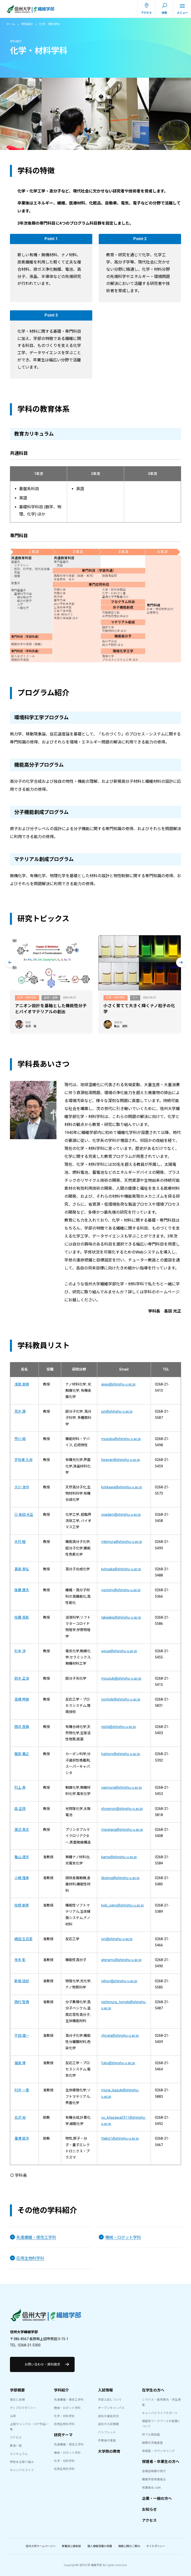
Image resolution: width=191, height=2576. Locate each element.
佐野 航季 (21, 1905)
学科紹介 (27, 24)
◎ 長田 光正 (23, 1515)
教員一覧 (16, 2445)
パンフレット (107, 2432)
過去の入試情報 (108, 2424)
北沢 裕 (20, 2117)
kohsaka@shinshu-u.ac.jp (121, 1569)
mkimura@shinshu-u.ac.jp (121, 1542)
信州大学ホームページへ (41, 2546)
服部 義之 (21, 1754)
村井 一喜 (21, 2090)
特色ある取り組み (22, 2462)
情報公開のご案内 (129, 2546)
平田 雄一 (21, 2036)
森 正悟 (20, 1809)
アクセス (16, 2437)
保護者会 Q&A (151, 2487)
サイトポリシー (155, 2546)
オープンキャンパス (111, 2408)
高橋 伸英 (21, 1699)
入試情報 (105, 2390)
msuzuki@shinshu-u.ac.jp (121, 1678)
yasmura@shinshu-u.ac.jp (121, 1787)
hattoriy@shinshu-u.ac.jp (120, 1754)
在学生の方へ (153, 2390)
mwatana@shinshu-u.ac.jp (122, 1830)
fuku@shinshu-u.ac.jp (118, 2063)
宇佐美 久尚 (23, 1460)
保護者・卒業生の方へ (160, 2461)
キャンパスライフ (22, 2470)
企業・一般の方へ (157, 2498)
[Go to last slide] (10, 962)
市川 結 (20, 1439)
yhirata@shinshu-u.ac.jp (120, 2036)
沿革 (13, 2416)
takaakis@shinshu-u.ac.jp (121, 1617)
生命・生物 (51, 997)
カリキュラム (19, 2454)
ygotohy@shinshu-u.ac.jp (121, 1590)
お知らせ (149, 2509)
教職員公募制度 (71, 2546)
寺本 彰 (20, 1960)
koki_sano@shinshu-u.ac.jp (122, 1905)
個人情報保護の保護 (99, 2546)
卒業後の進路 (107, 2440)
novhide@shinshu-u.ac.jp (120, 1699)
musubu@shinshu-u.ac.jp (121, 1439)
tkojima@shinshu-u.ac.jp (120, 1878)
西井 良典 (21, 1727)
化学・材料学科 (27, 997)
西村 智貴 (21, 2002)
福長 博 (20, 2063)
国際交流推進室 (152, 2442)
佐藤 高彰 (21, 1617)
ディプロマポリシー (23, 2408)
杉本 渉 (20, 1651)
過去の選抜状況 (108, 2416)
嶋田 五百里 (23, 1939)
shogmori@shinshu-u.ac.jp (122, 1809)
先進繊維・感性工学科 (69, 2399)
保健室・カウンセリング (158, 2451)
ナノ (135, 997)
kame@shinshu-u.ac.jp (119, 1857)
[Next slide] (181, 962)
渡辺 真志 (21, 1830)
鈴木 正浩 (21, 1678)
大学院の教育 (109, 2451)
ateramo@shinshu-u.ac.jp (121, 1960)
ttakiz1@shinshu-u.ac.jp (120, 2138)
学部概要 (17, 2390)
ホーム (10, 24)
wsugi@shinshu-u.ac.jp (119, 1651)
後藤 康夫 (21, 1590)
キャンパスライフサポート (160, 2413)
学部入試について (110, 2399)
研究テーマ (63, 2435)
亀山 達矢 (21, 1857)
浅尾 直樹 (21, 1384)
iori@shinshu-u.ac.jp (117, 1939)
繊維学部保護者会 (154, 2479)
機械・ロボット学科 (67, 2408)
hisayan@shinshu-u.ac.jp (120, 1460)
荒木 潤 (20, 1411)
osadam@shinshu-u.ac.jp (121, 1515)
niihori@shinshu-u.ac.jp (119, 1981)
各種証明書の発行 (154, 2471)
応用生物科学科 (64, 2424)
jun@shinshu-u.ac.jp (117, 1411)
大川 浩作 (21, 1487)
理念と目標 (17, 2399)
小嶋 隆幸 (21, 1878)
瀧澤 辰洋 (21, 2138)
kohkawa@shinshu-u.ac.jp (121, 1487)
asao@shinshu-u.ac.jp (118, 1384)
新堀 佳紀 (21, 1981)
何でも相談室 (151, 2434)
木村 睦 (20, 1542)
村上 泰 (20, 1787)
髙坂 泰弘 (21, 1569)
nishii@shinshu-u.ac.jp (118, 1727)
